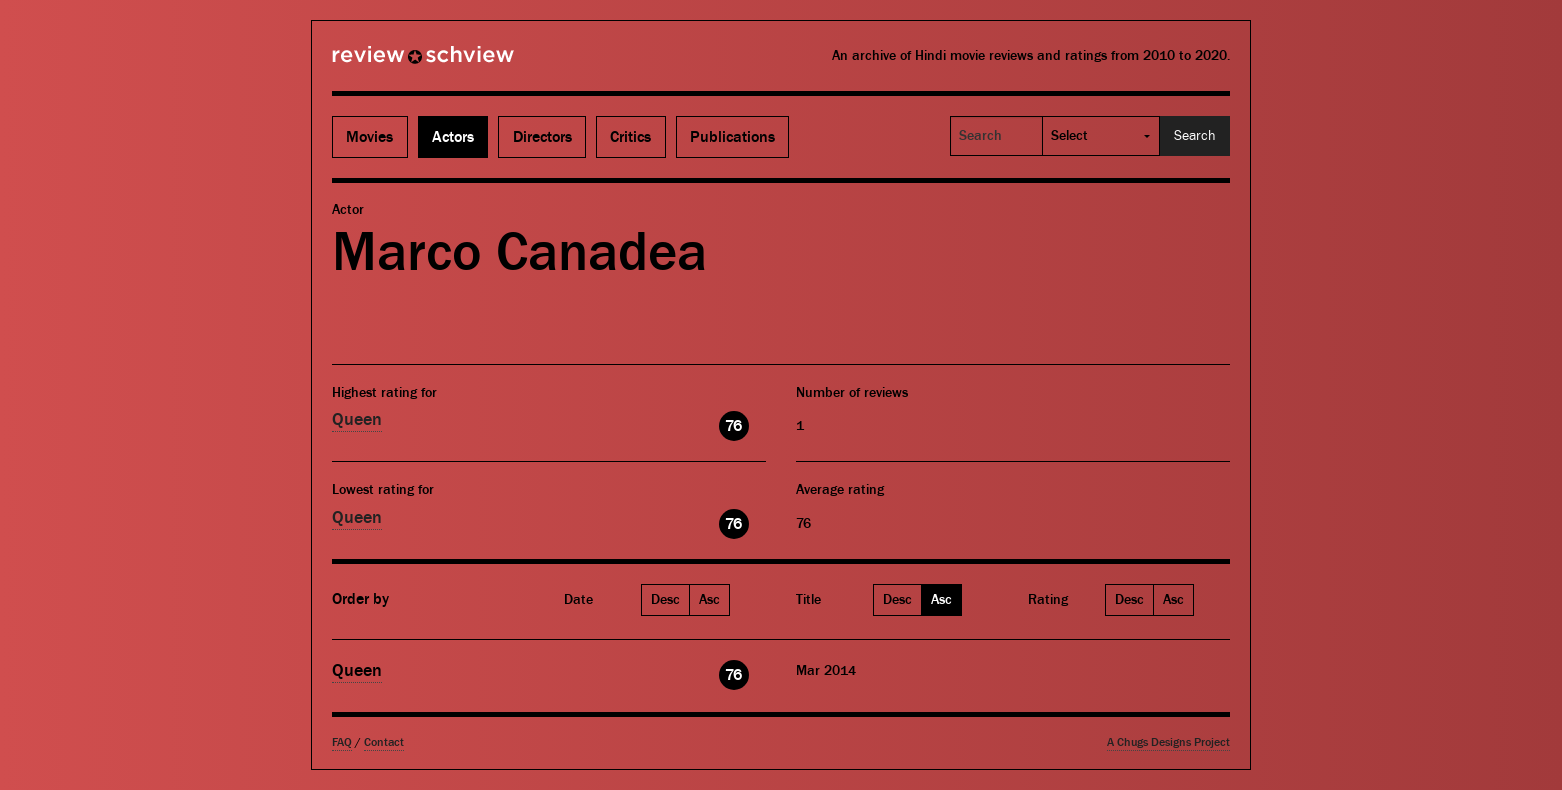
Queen (357, 419)
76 (733, 426)
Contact (384, 742)
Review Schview (389, 63)
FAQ (342, 742)
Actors (453, 137)
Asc (709, 600)
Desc (665, 600)
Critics (630, 137)
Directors (542, 137)
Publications (732, 137)
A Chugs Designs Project (1168, 742)
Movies (369, 137)
